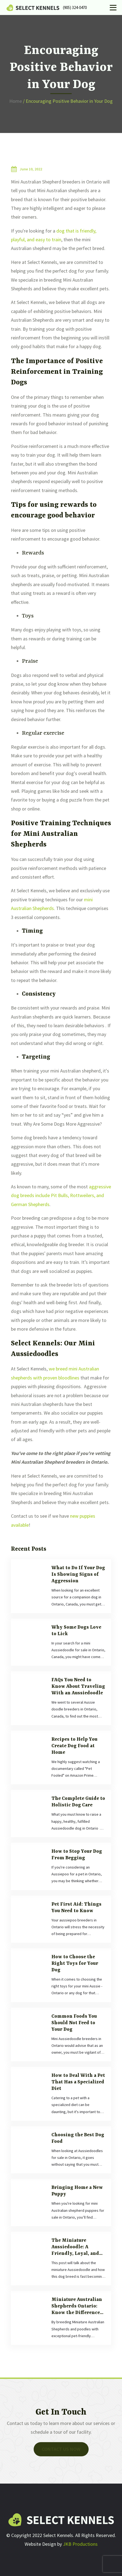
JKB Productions (80, 2544)
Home (15, 101)
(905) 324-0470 (75, 7)
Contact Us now (61, 2449)
